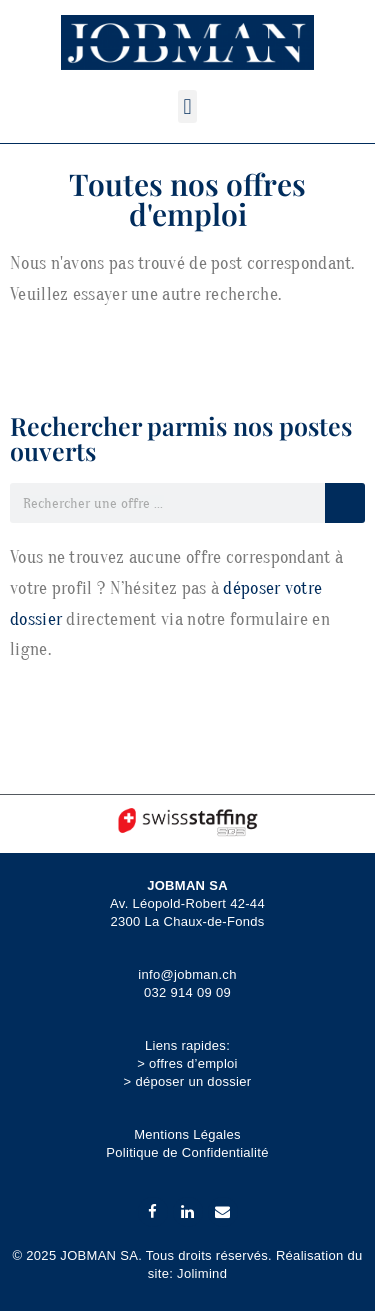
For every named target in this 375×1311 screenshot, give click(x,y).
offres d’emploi (193, 1063)
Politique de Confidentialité (187, 1152)
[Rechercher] (345, 503)
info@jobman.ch (187, 974)
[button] (187, 106)
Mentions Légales (187, 1134)
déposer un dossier (193, 1081)
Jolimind (202, 1273)
